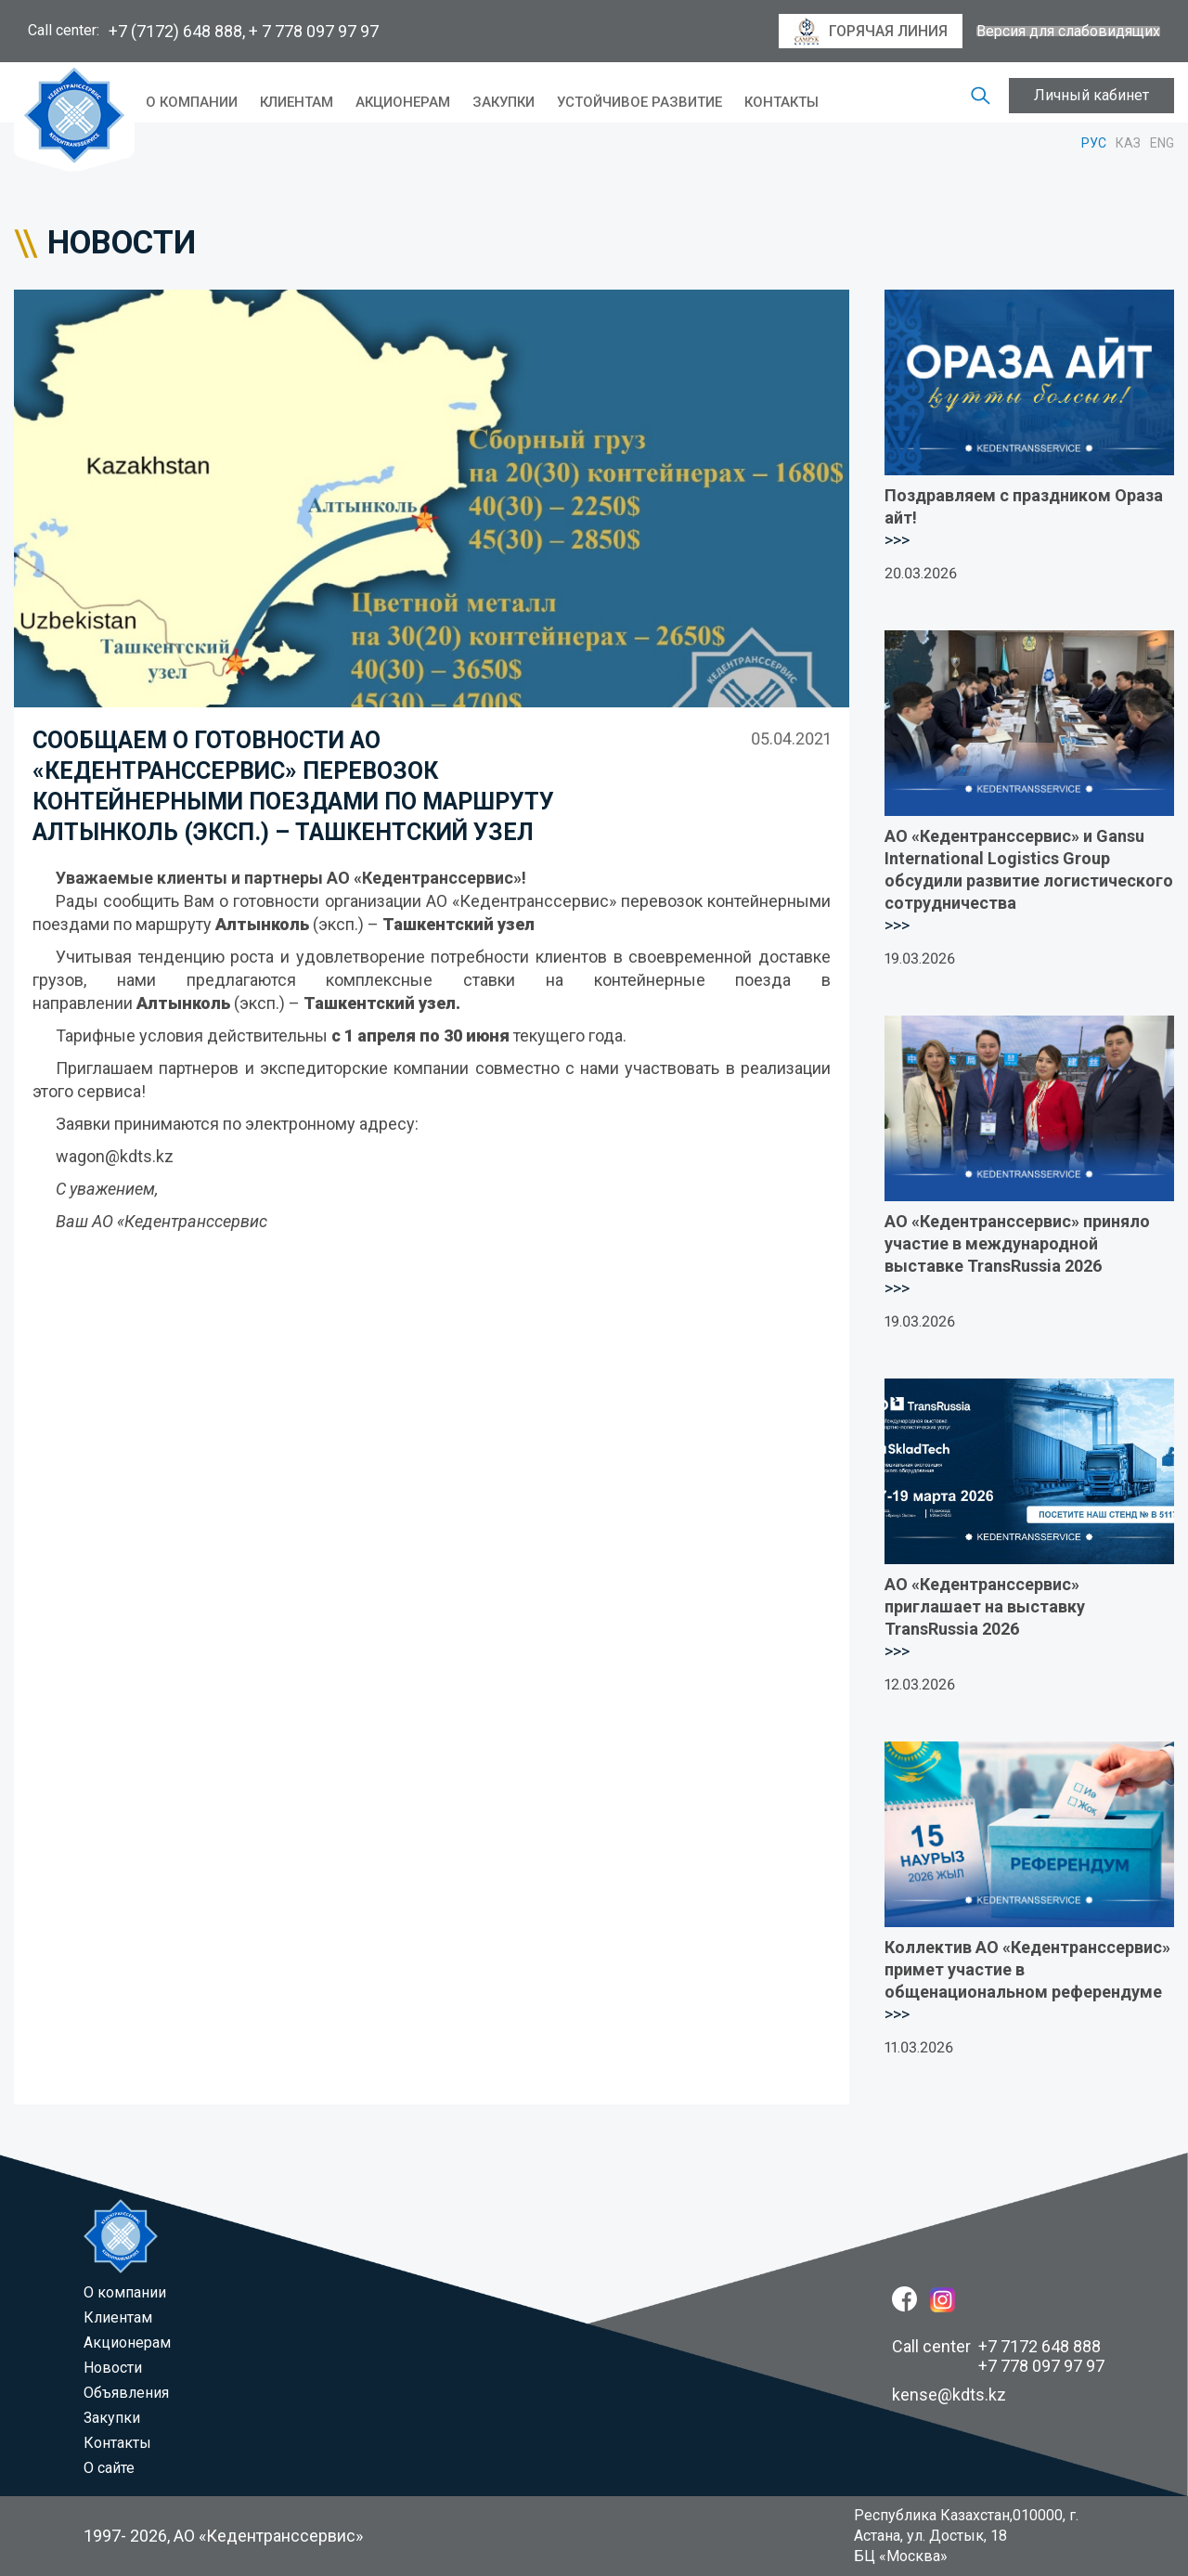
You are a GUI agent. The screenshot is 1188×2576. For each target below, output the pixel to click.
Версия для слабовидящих (1068, 31)
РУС (1093, 143)
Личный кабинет (1091, 95)
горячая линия (871, 31)
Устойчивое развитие (639, 102)
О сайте (109, 2468)
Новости (113, 2367)
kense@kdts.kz (949, 2394)
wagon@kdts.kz (115, 1156)
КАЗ (1128, 143)
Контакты (781, 102)
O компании (192, 102)
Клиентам (296, 102)
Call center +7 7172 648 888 (996, 2346)
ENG (1162, 143)
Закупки (503, 102)
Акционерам (402, 102)
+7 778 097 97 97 (1041, 2365)
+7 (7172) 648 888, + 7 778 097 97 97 (244, 31)
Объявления (126, 2392)
